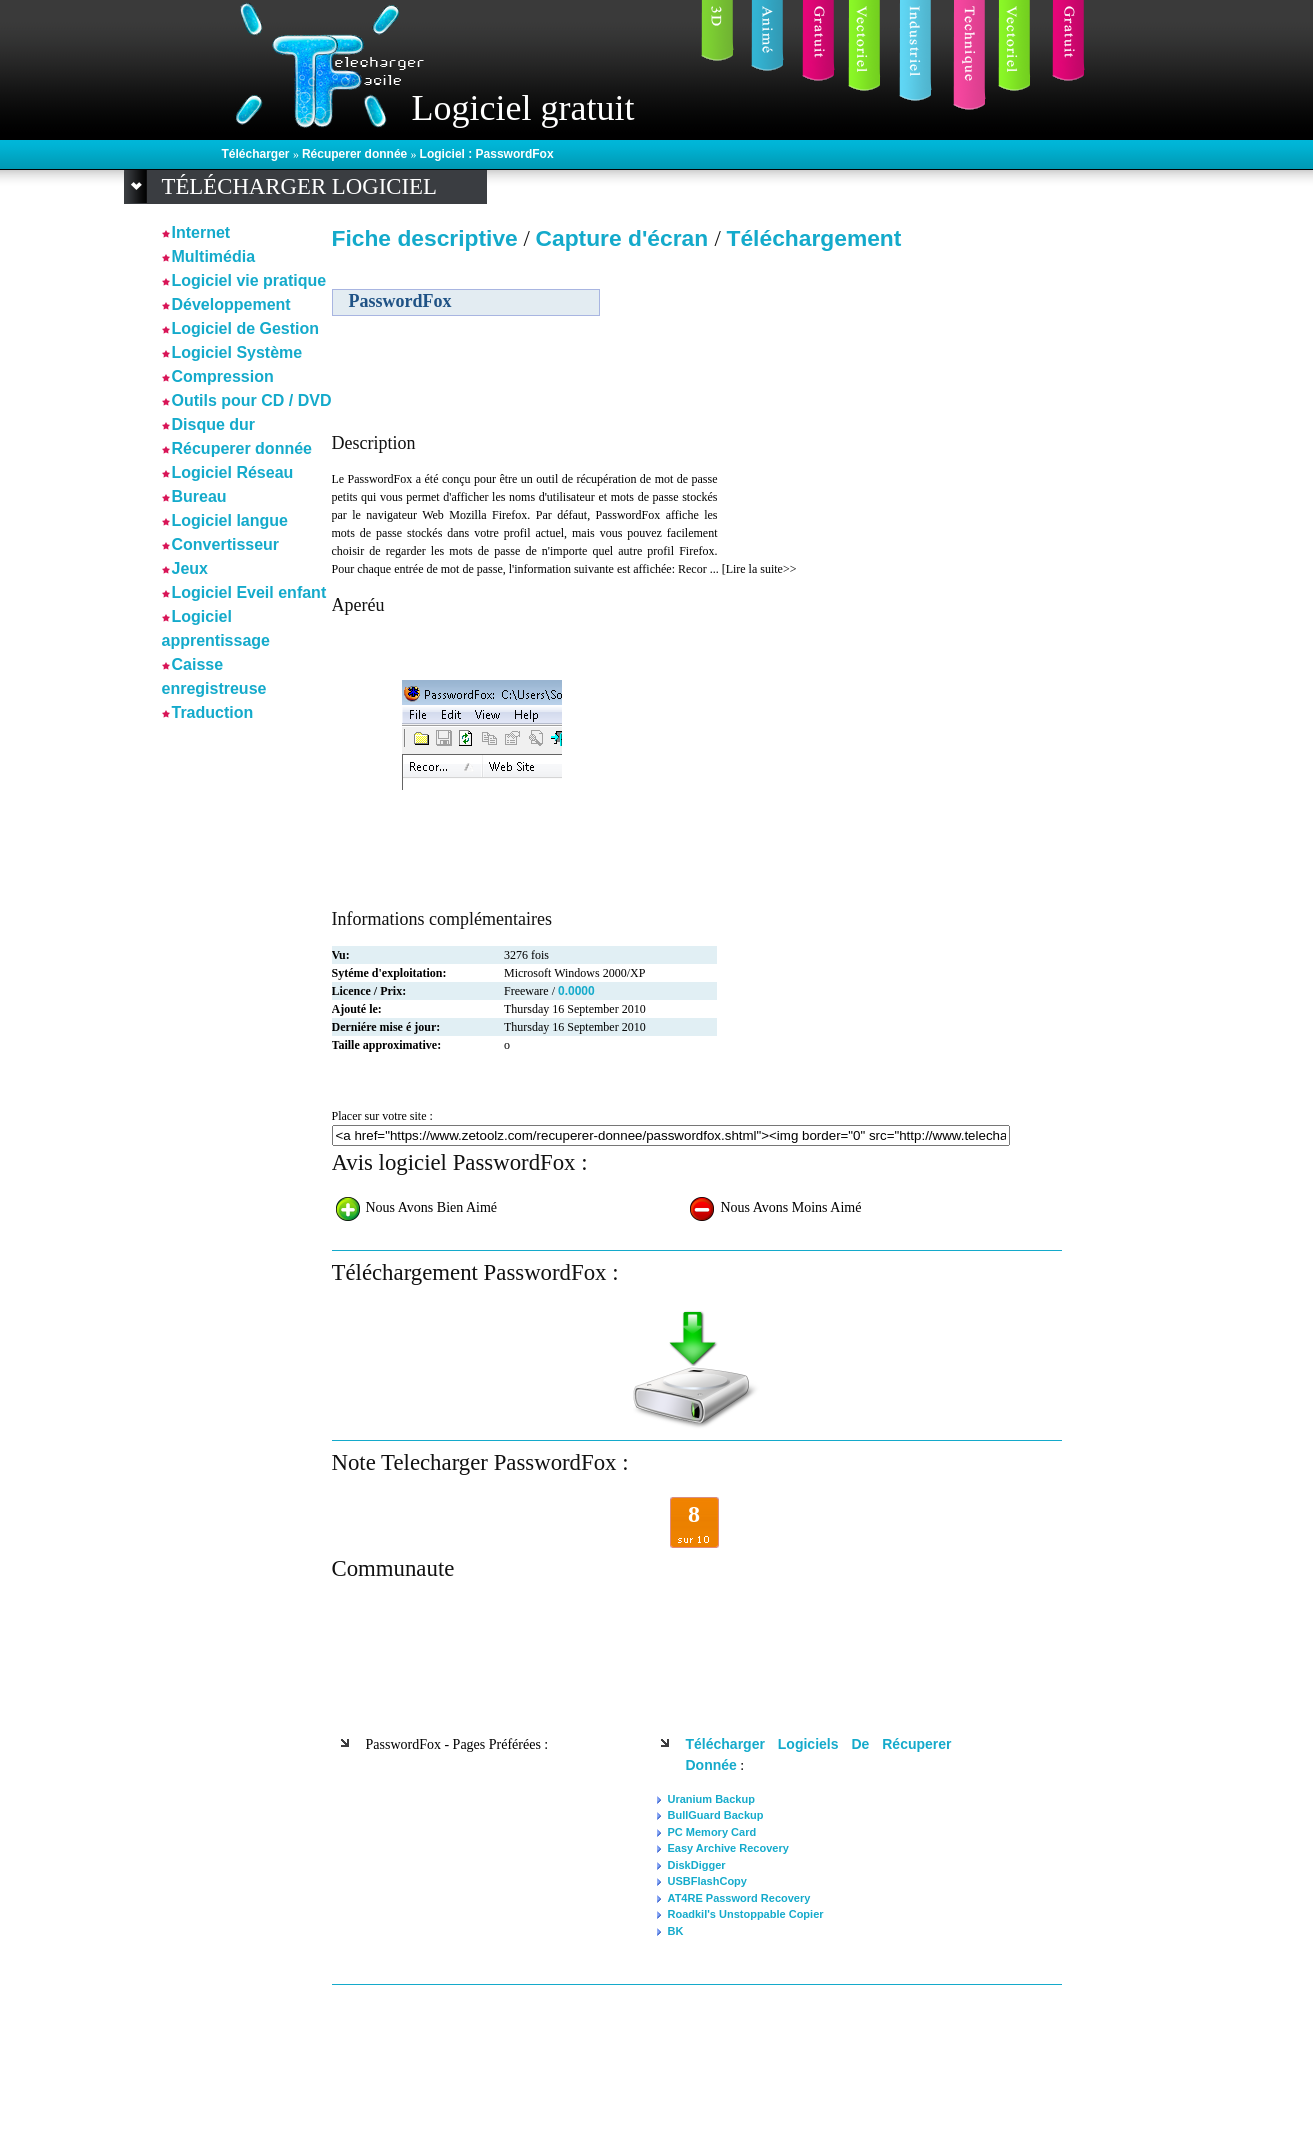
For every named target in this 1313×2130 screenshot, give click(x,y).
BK (676, 1931)
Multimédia (214, 256)
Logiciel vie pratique (249, 280)
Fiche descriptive (425, 238)
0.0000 (576, 991)
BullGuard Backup (716, 1815)
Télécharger (257, 154)
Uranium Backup (711, 1799)
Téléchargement (814, 238)
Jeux (190, 568)
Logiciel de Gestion (246, 328)
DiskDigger (697, 1865)
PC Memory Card (712, 1832)
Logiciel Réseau (233, 472)
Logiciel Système (237, 352)
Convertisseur (226, 544)
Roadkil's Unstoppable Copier (746, 1914)
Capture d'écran (624, 238)
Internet (201, 232)
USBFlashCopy (707, 1881)
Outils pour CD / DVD (252, 400)
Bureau (199, 496)
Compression (223, 376)
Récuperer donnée (356, 154)
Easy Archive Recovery (728, 1848)
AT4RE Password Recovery (739, 1898)
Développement (231, 304)
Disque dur (214, 424)
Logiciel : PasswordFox (487, 154)
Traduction (213, 712)
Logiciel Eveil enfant (249, 592)
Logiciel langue (230, 520)
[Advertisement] (890, 399)
